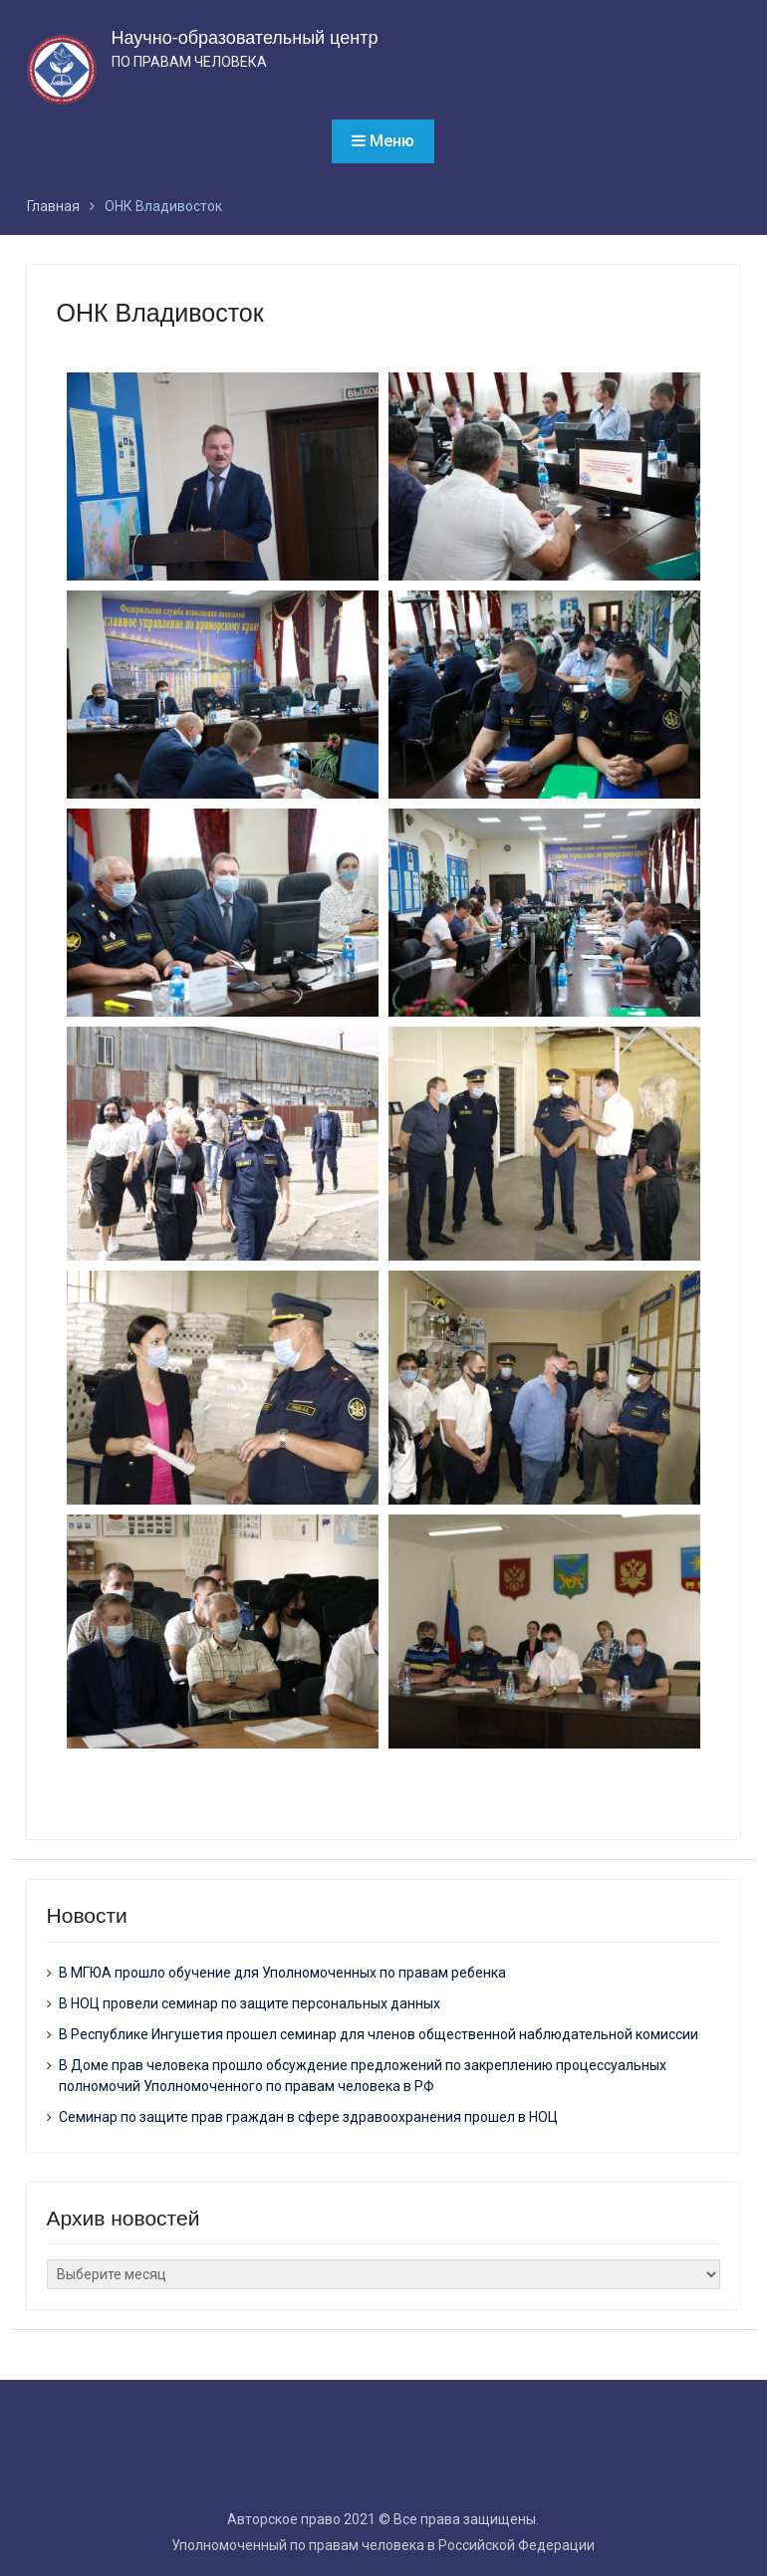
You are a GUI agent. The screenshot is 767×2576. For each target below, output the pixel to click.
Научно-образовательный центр (245, 38)
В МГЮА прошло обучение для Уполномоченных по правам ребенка (282, 1973)
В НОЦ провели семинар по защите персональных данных (249, 2003)
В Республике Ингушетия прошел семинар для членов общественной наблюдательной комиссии (378, 2034)
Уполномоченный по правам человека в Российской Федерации (383, 2545)
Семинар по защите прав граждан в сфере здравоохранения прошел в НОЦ (308, 2117)
